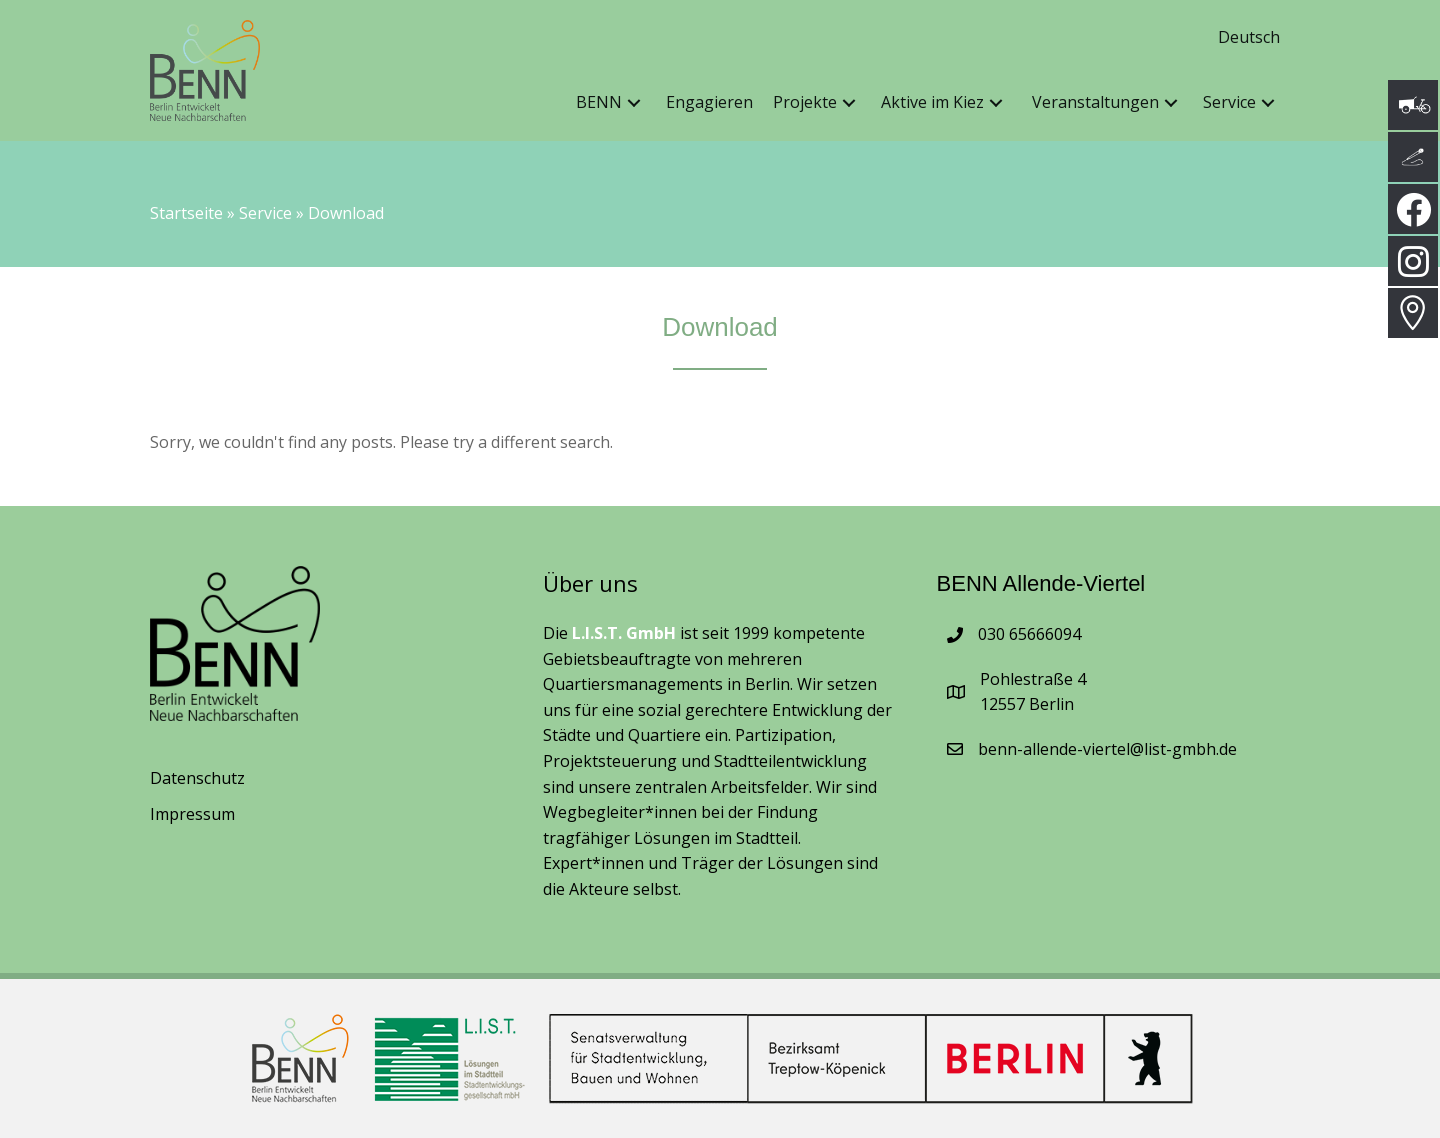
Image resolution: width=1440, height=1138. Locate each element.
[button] (634, 103)
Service (265, 213)
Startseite (186, 213)
